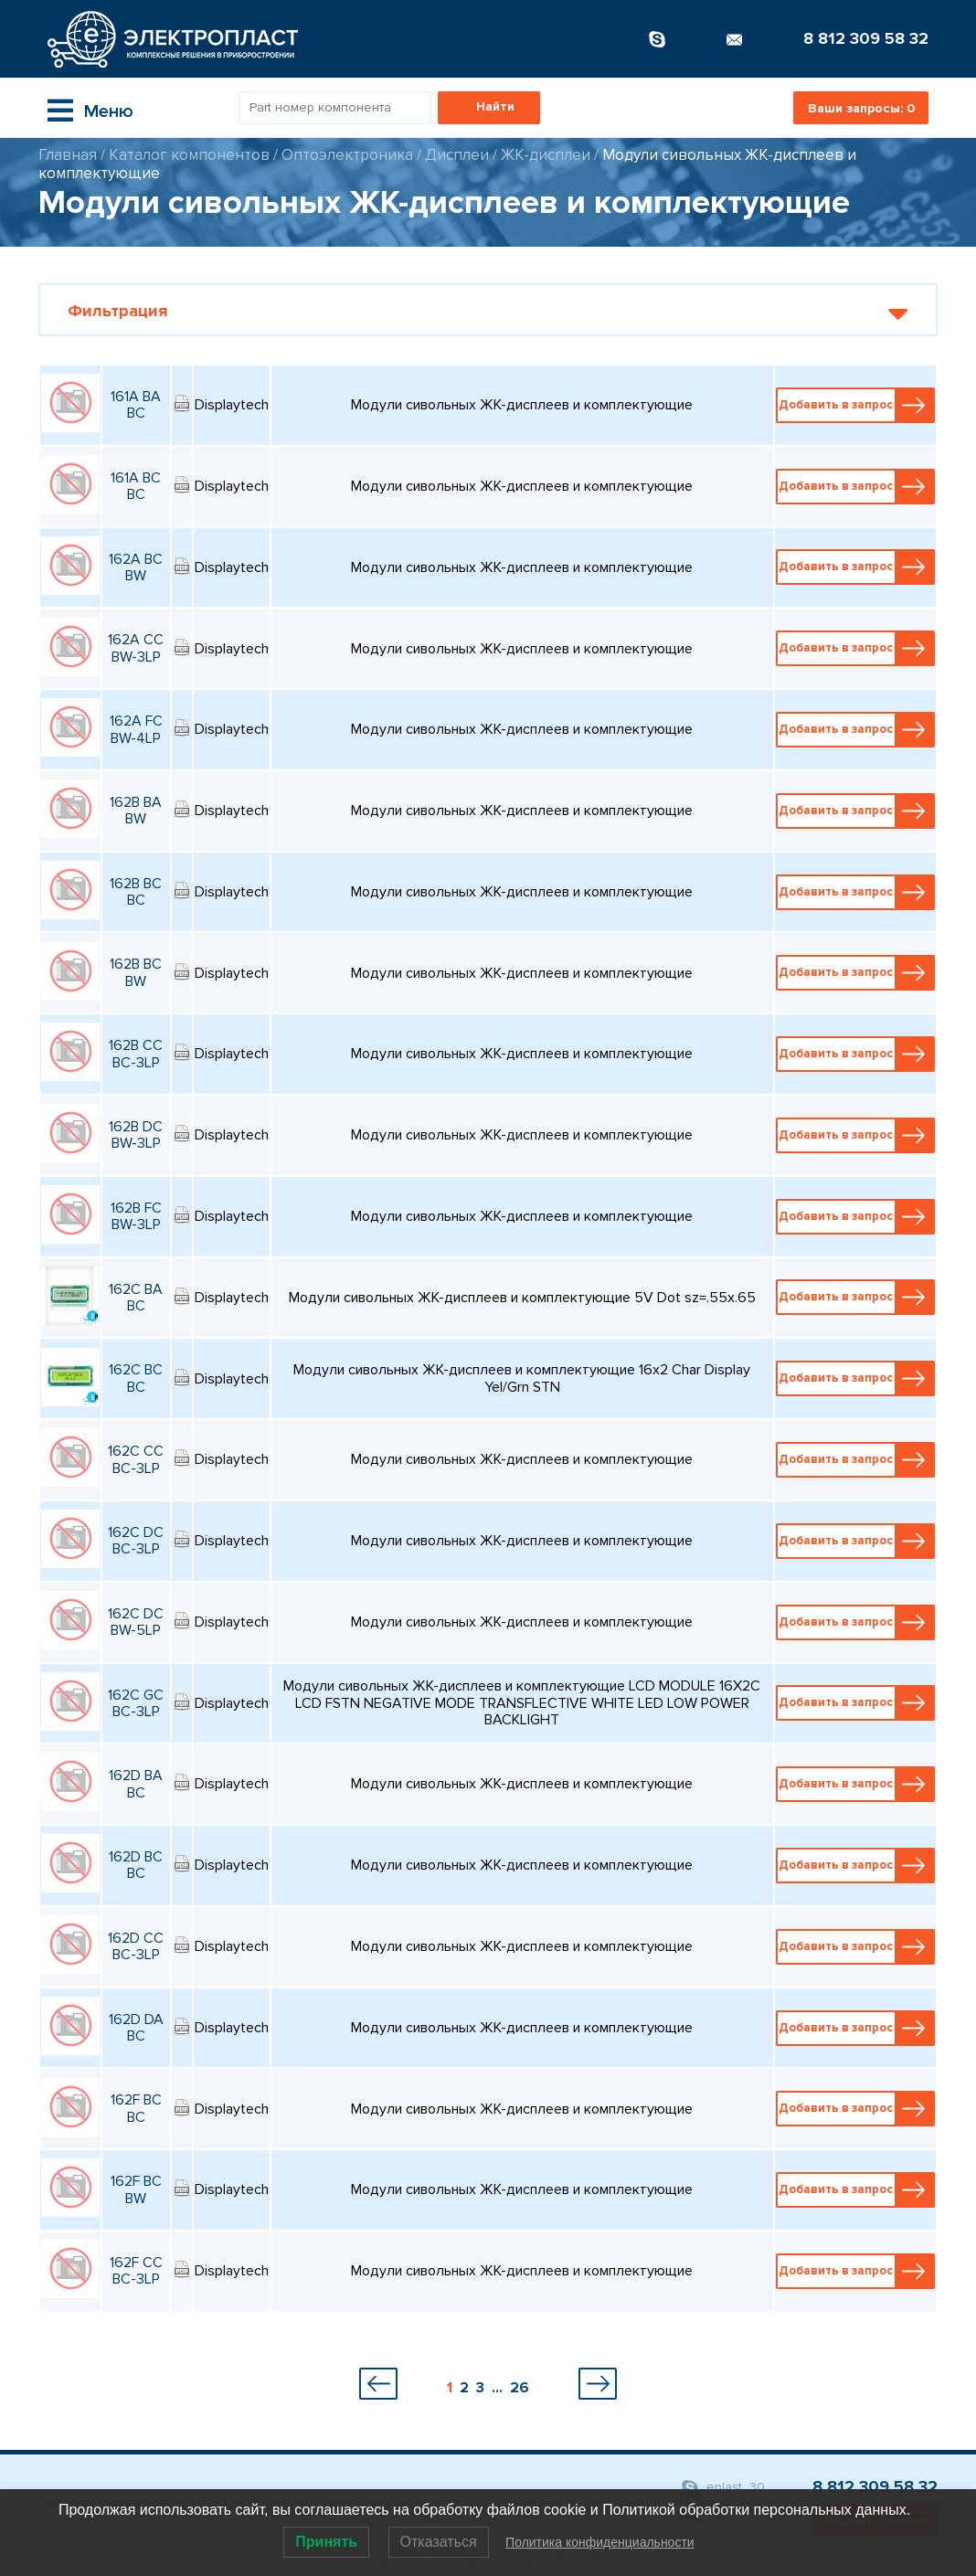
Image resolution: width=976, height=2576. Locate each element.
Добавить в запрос (856, 405)
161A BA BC (136, 404)
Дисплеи (457, 154)
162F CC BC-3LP (136, 2270)
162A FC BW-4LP (136, 729)
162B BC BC (136, 892)
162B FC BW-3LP (136, 1216)
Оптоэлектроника (347, 154)
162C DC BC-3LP (136, 1540)
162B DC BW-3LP (136, 1135)
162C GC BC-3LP (136, 1703)
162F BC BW (136, 2189)
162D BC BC (136, 1865)
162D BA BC (136, 1783)
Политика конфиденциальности (600, 2542)
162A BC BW (136, 567)
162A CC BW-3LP (136, 648)
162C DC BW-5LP (136, 1622)
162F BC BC (136, 2108)
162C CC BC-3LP (136, 1459)
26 (519, 2388)
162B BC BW (136, 972)
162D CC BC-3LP (136, 1946)
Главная (67, 154)
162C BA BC (136, 1297)
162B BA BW (136, 810)
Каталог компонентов (189, 154)
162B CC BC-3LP (136, 1053)
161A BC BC (136, 486)
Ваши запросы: (861, 108)
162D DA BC (136, 2027)
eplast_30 (723, 2487)
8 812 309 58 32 (865, 38)
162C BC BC (136, 1378)
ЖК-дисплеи (545, 154)
